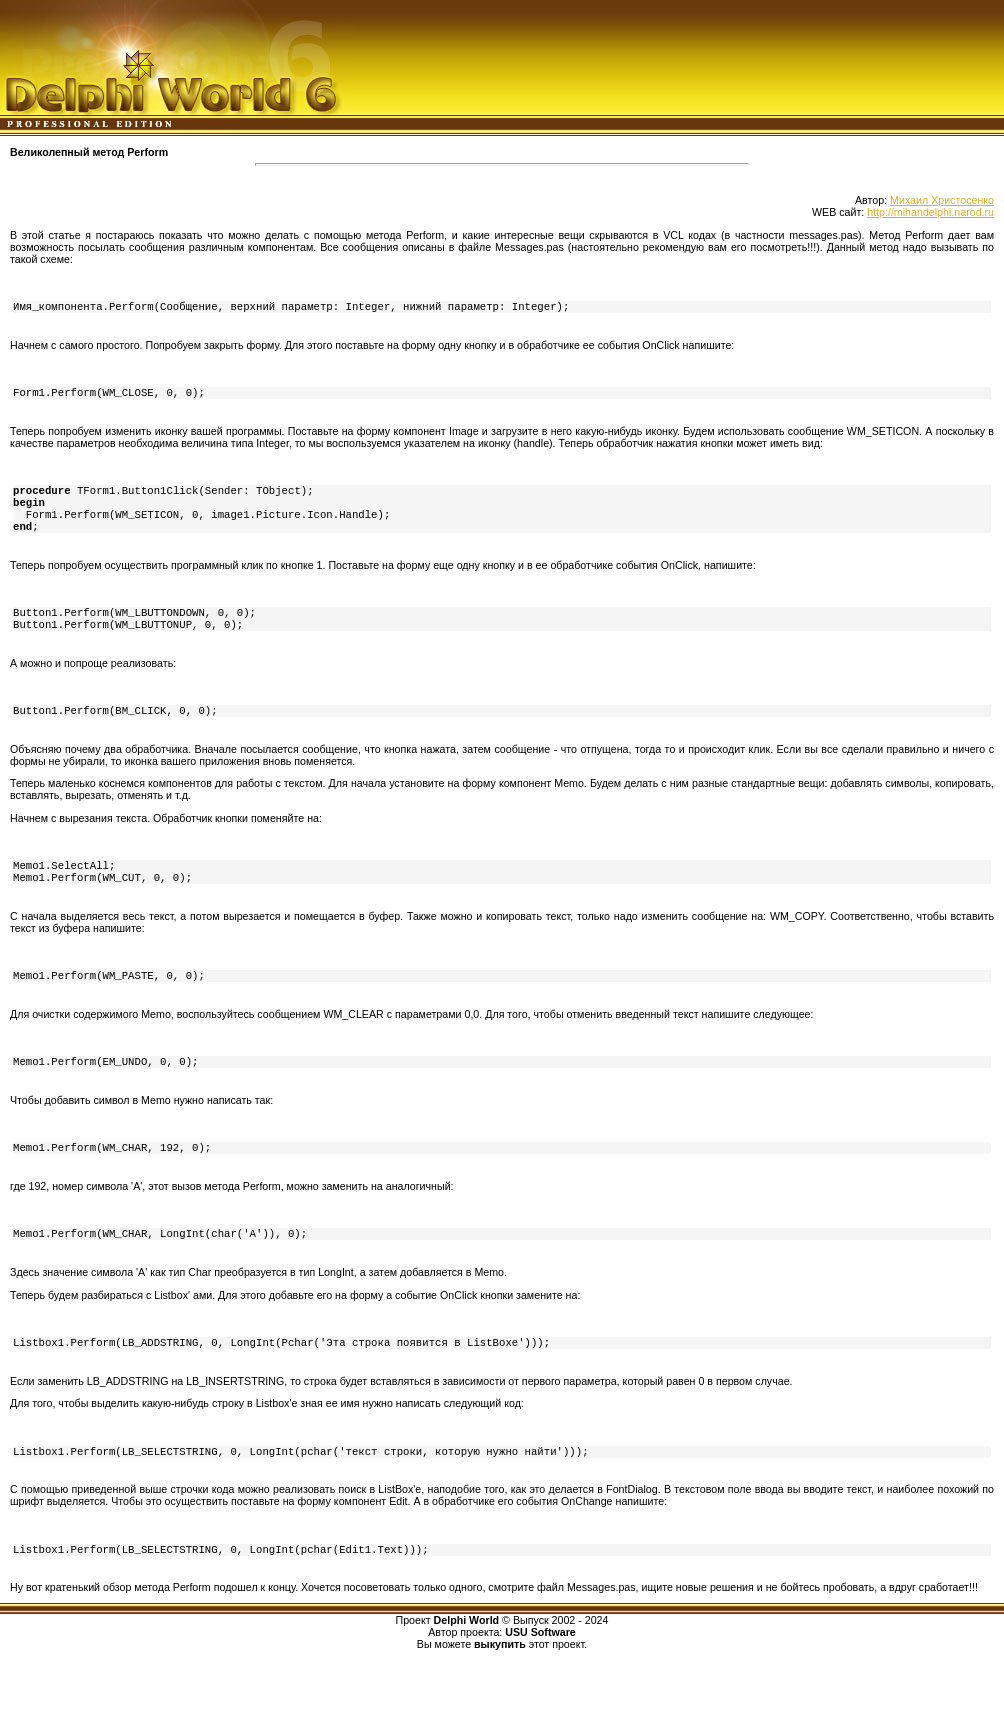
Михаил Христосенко (942, 200)
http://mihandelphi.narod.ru (930, 212)
